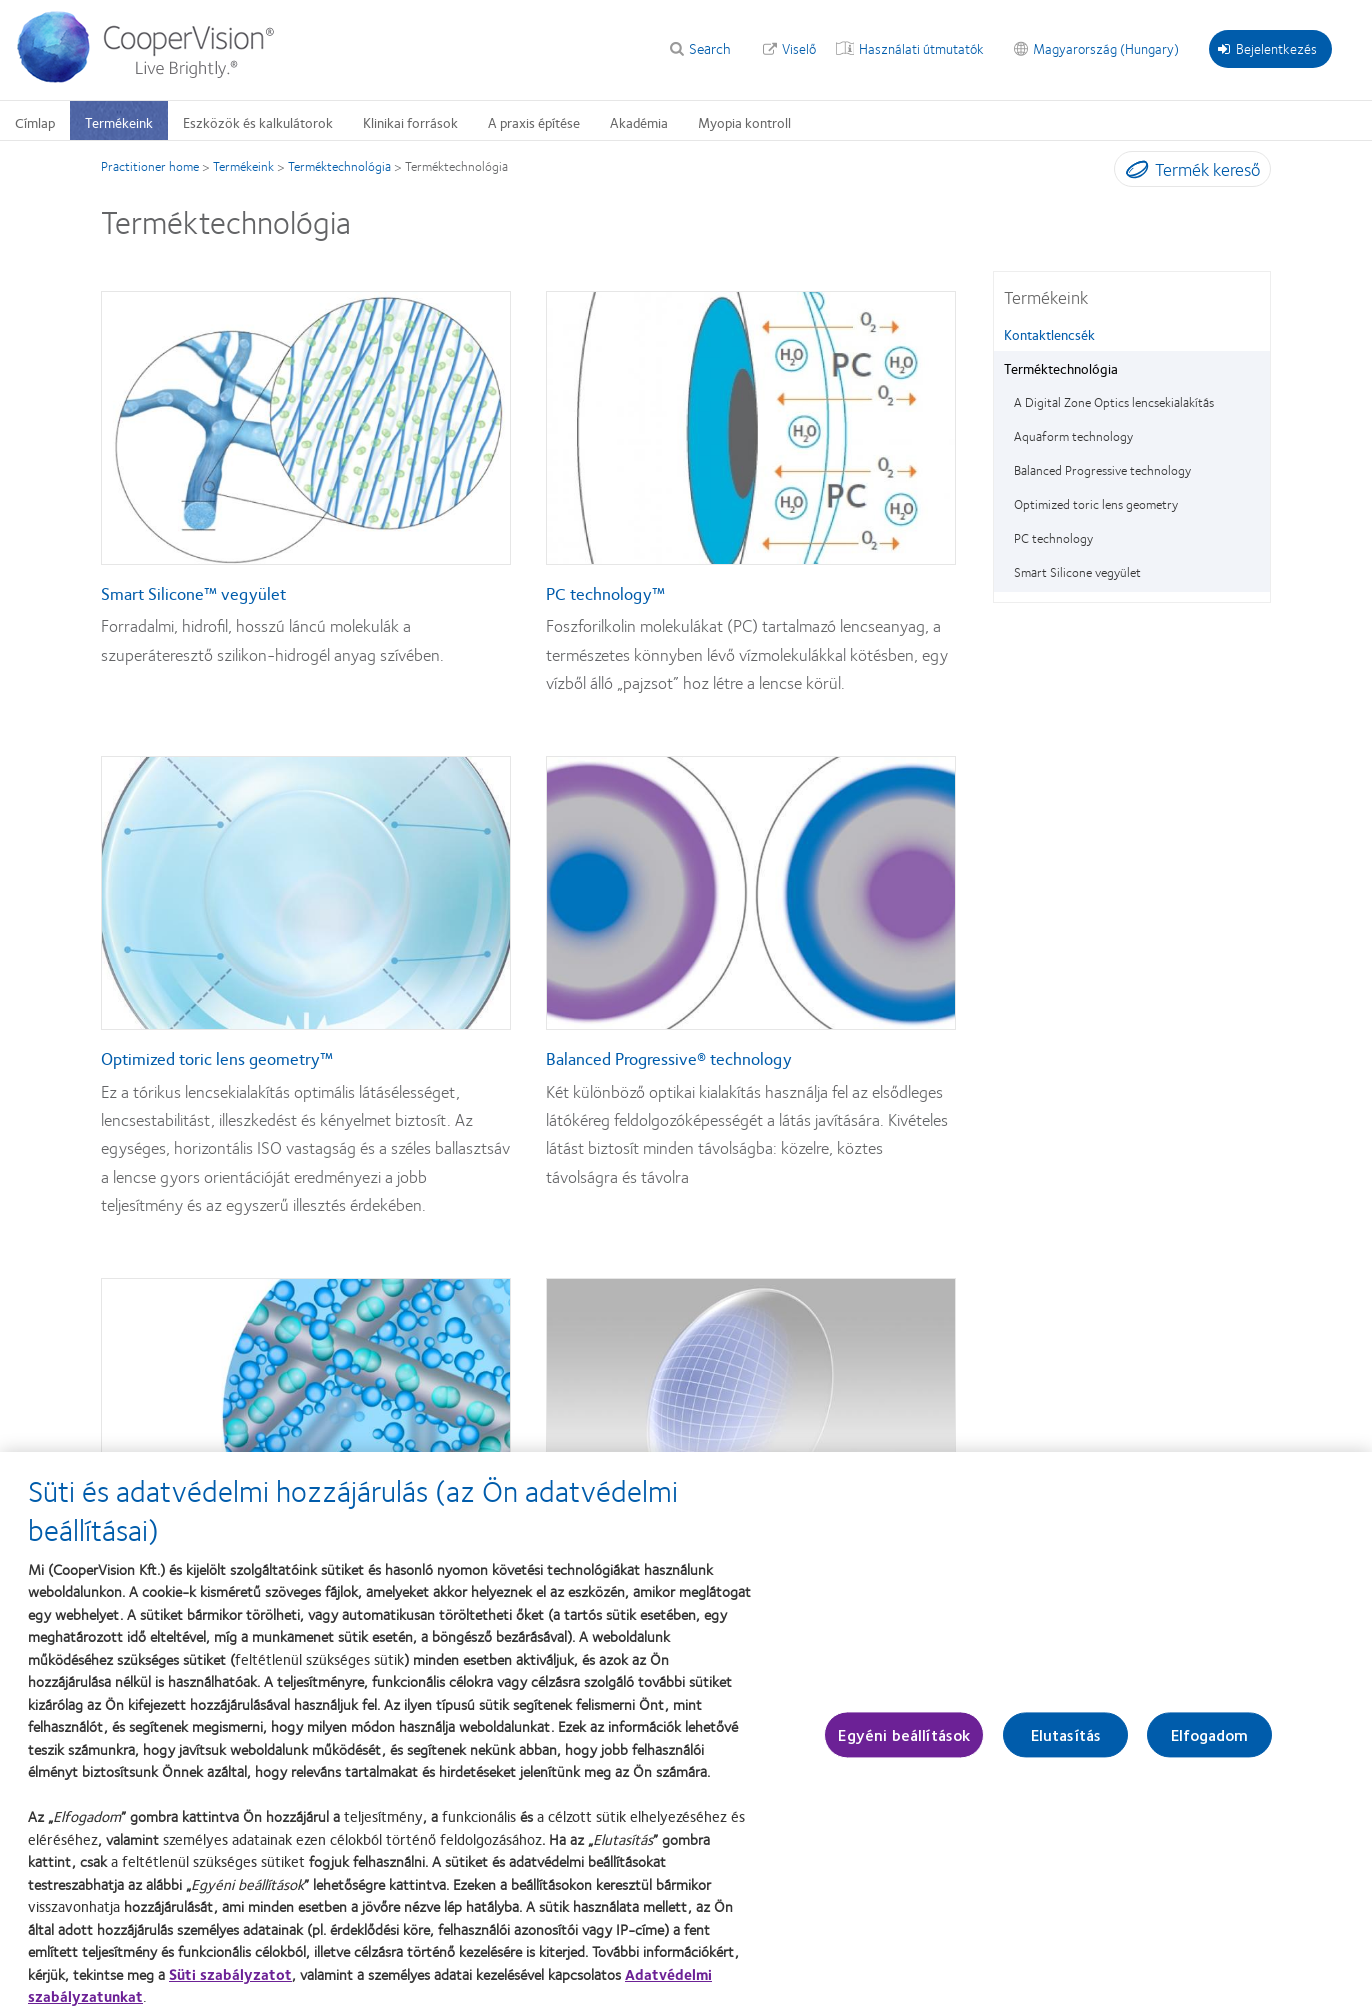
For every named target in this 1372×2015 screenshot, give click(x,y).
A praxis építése (534, 122)
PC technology (1053, 538)
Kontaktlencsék (1049, 334)
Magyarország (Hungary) (1106, 48)
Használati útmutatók (921, 48)
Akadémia (639, 122)
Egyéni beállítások (904, 1743)
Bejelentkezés (1267, 48)
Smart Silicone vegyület (1077, 572)
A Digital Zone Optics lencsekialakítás (1114, 402)
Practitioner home (150, 166)
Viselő (799, 48)
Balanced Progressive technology (1102, 470)
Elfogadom (1209, 1743)
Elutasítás (1066, 1743)
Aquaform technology (1073, 436)
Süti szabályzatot (230, 1982)
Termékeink (119, 122)
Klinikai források (410, 122)
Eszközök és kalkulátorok (258, 122)
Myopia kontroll (744, 122)
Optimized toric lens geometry (1096, 504)
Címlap (35, 122)
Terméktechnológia (339, 166)
